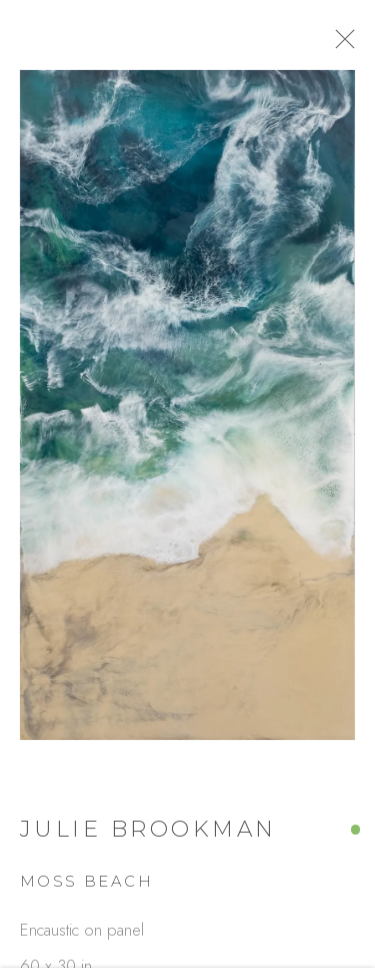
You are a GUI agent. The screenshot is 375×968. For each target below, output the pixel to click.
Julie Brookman (148, 837)
